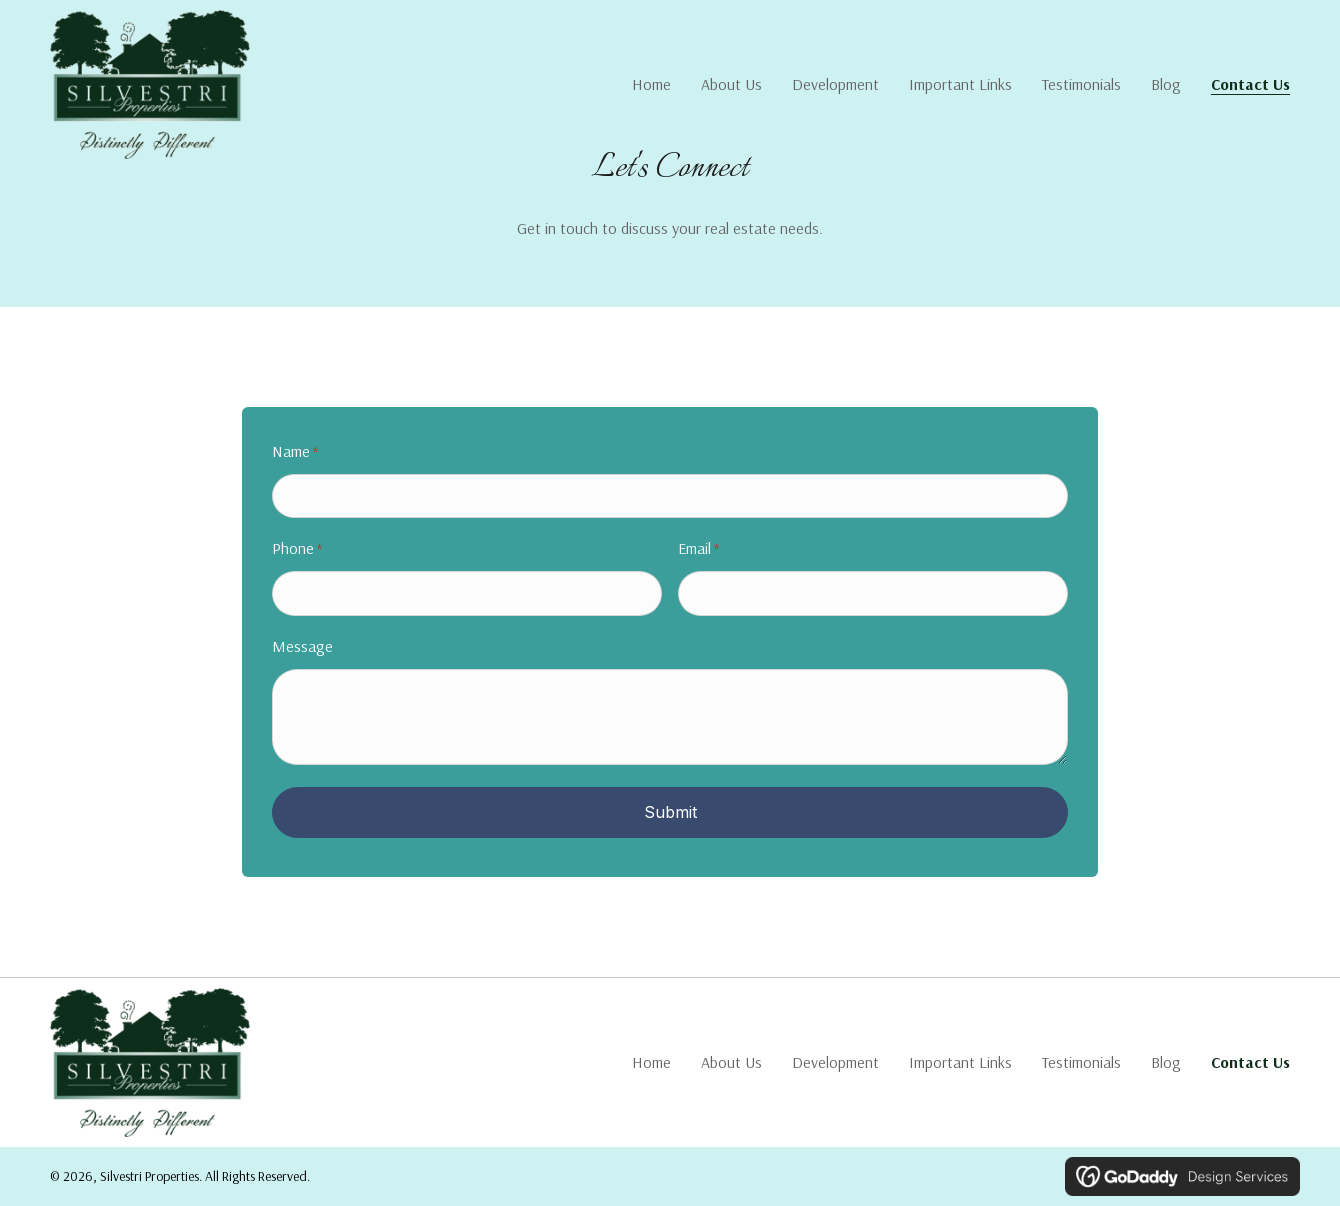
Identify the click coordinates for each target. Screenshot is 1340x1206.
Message (302, 646)
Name (295, 452)
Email (698, 549)
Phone (297, 549)
